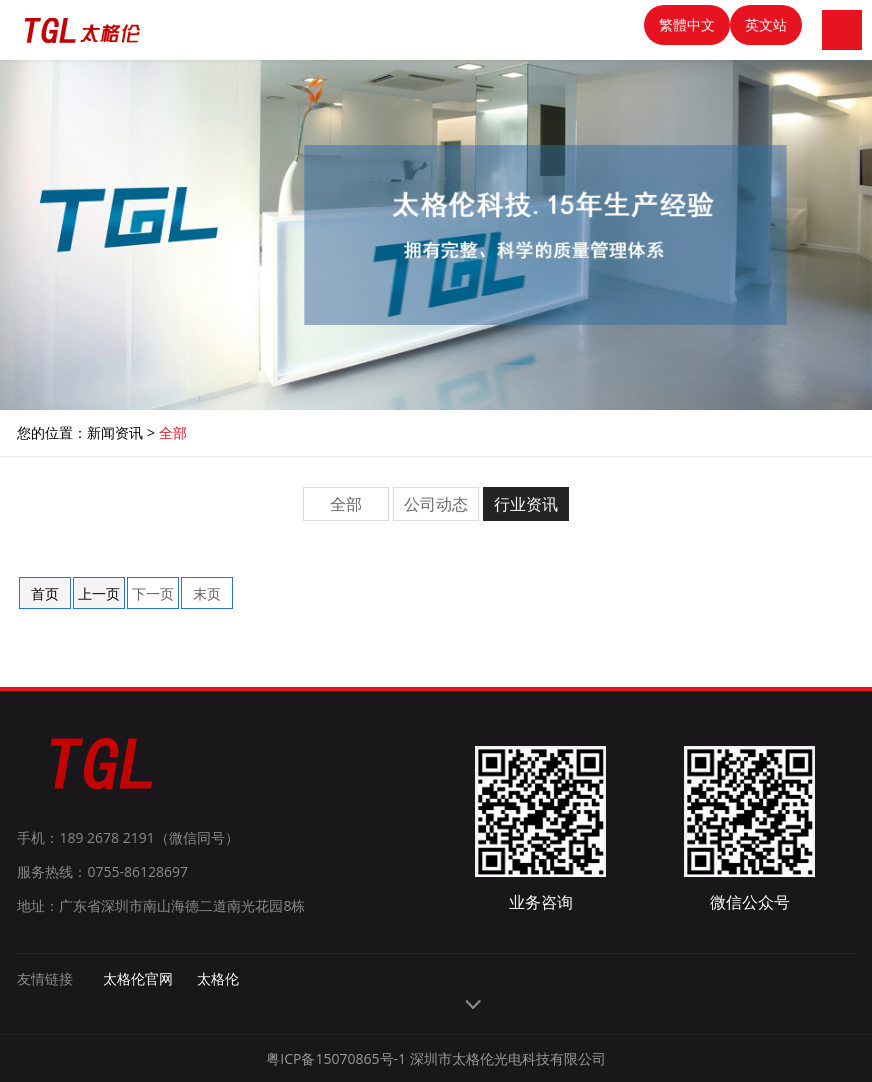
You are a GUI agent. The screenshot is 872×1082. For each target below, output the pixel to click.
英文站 (766, 24)
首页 (45, 593)
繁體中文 (687, 24)
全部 (173, 432)
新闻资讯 (115, 432)
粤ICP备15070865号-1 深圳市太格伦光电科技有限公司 (435, 1058)
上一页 (99, 593)
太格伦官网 (138, 978)
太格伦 (218, 978)
